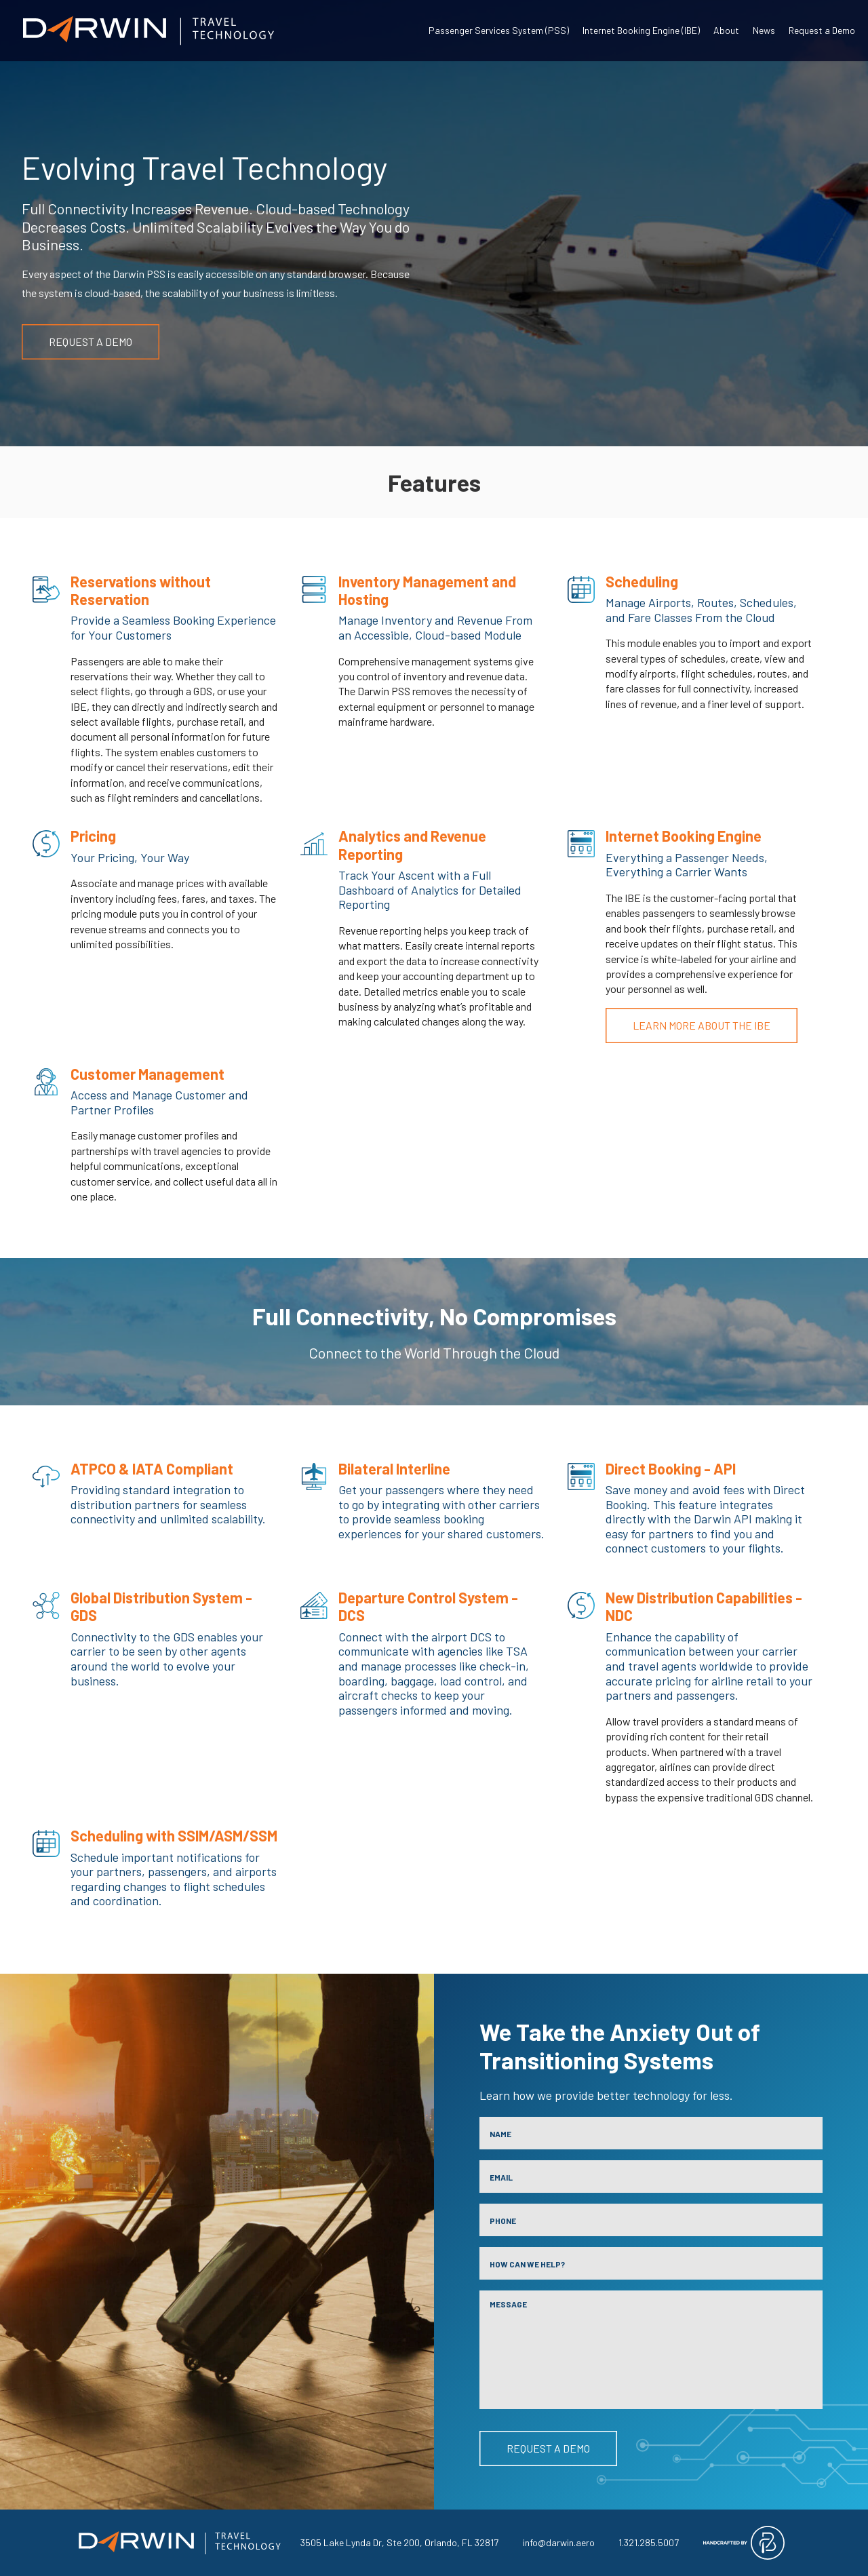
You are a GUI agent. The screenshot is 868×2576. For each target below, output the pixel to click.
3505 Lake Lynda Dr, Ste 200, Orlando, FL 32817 (399, 2542)
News (764, 30)
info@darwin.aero (559, 2542)
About (726, 30)
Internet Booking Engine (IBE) (641, 30)
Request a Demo (822, 30)
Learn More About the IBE (701, 1025)
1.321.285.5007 (648, 2542)
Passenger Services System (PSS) (499, 30)
